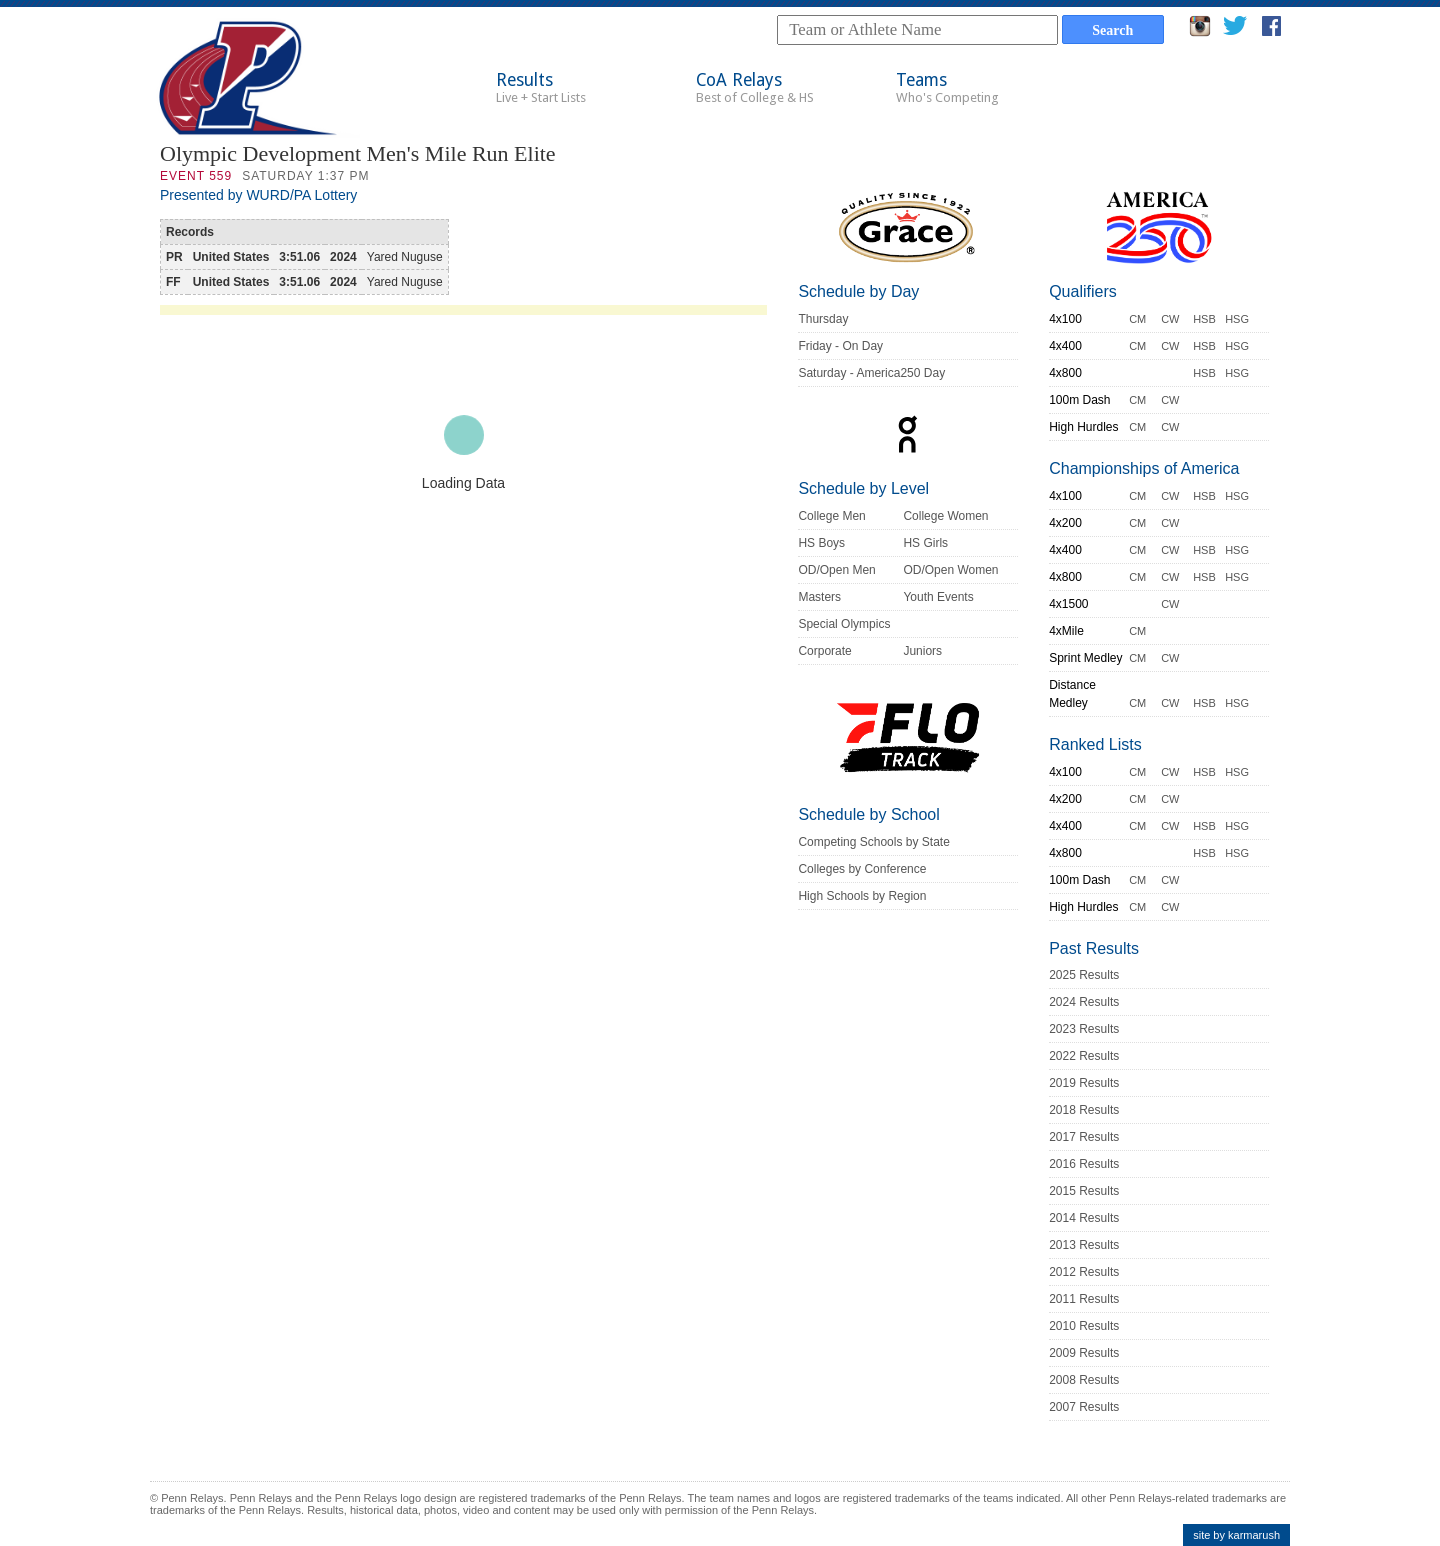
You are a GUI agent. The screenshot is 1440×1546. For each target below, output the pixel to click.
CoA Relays (755, 87)
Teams (947, 87)
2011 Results (1084, 1299)
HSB (1204, 319)
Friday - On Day (840, 346)
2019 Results (1084, 1083)
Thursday (823, 319)
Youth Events (938, 597)
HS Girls (925, 543)
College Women (945, 516)
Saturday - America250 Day (871, 373)
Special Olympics (844, 624)
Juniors (922, 651)
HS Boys (821, 543)
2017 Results (1084, 1137)
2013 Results (1084, 1245)
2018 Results (1084, 1110)
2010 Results (1084, 1326)
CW (1170, 319)
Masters (819, 597)
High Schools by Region (862, 896)
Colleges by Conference (862, 869)
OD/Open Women (950, 570)
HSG (1237, 319)
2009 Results (1084, 1353)
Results (541, 87)
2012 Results (1084, 1272)
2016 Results (1084, 1164)
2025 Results (1084, 975)
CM (1137, 319)
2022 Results (1084, 1056)
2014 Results (1084, 1218)
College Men (831, 516)
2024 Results (1084, 1002)
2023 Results (1084, 1029)
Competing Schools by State (873, 842)
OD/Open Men (836, 570)
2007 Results (1084, 1407)
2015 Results (1084, 1191)
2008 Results (1084, 1380)
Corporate (824, 651)
